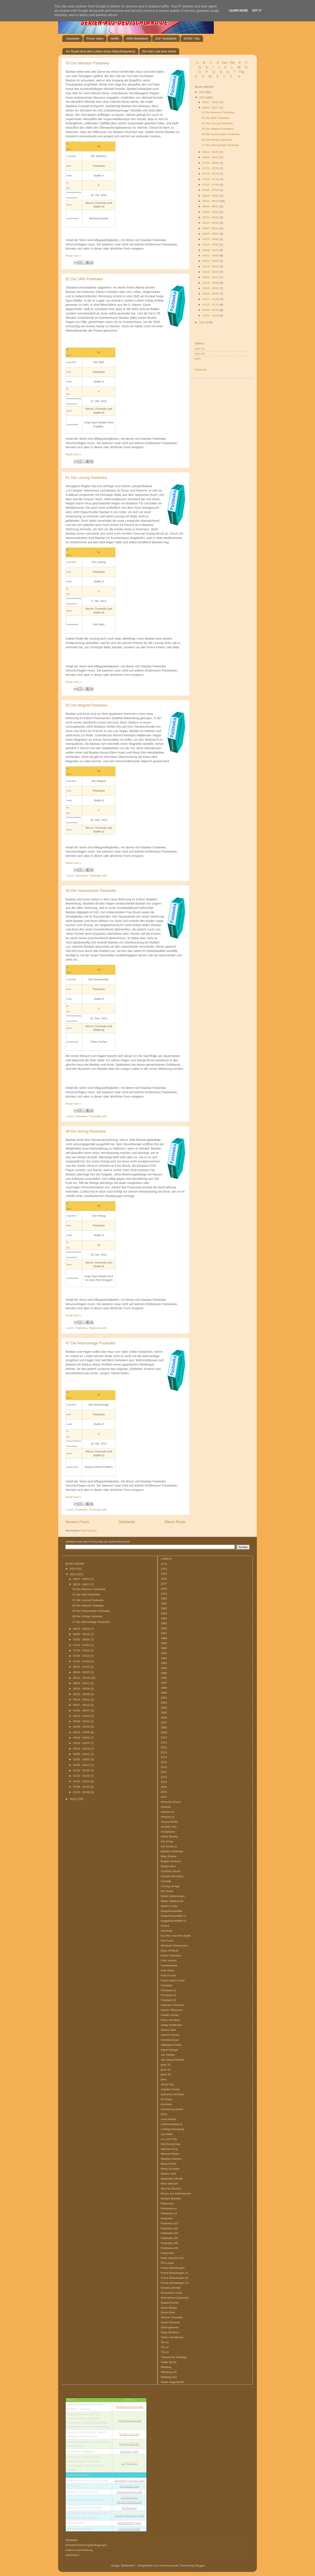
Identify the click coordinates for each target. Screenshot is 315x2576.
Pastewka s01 (169, 2223)
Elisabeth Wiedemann (174, 1945)
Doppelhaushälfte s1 (173, 1915)
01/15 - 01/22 (211, 304)
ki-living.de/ (129, 2451)
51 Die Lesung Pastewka (86, 478)
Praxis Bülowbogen (173, 2267)
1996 (164, 1677)
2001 (164, 1697)
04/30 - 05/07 (211, 233)
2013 (164, 1752)
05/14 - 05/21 (211, 222)
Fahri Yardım (169, 1960)
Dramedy (166, 1930)
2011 (164, 1742)
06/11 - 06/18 (211, 201)
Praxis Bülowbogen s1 (175, 2272)
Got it (257, 10)
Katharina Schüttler (173, 2094)
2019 (164, 1782)
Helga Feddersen (171, 2025)
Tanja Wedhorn (170, 2332)
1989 (164, 1643)
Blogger (200, 2565)
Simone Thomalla (172, 2317)
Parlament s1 (169, 2208)
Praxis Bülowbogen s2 (175, 2277)
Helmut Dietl (168, 2029)
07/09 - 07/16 (211, 179)
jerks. (198, 358)
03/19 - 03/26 (211, 266)
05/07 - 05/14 (211, 228)
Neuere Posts (77, 1522)
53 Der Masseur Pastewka (87, 63)
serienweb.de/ (129, 2528)
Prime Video (95, 38)
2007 (164, 1722)
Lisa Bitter (167, 2134)
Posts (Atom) (89, 1530)
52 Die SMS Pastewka (84, 279)
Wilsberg (166, 2367)
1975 (164, 1573)
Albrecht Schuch (171, 1801)
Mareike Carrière (171, 2158)
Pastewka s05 (97, 1328)
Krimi (164, 2114)
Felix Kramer (169, 1975)
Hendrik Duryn (170, 2039)
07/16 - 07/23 (211, 173)
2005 (164, 1712)
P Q (211, 72)
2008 (164, 1727)
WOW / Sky (192, 38)
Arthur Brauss (169, 1836)
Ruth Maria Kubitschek (175, 2297)
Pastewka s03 (169, 2233)
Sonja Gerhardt (170, 2322)
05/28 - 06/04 (211, 212)
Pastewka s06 (97, 875)
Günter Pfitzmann (172, 2010)
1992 (164, 1658)
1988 (164, 1638)
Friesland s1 (168, 1990)
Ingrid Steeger (169, 2049)
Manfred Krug (169, 2149)
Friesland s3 (168, 2000)
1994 (164, 1668)
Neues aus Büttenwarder (176, 2193)
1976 (164, 1578)
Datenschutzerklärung (79, 2550)
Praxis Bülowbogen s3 (175, 2282)
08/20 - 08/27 (211, 107)
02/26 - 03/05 (211, 282)
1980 (164, 1598)
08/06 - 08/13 (211, 157)
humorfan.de (129, 2444)
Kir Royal (166, 2099)
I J (217, 67)
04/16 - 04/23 (211, 244)
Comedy (166, 1881)
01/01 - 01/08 (211, 315)
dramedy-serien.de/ (129, 2480)
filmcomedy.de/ (129, 2523)
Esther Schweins (171, 1955)
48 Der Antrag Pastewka (86, 1131)
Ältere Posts (174, 1522)
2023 (202, 97)
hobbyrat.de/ (129, 2434)
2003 (164, 1702)
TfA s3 (165, 2352)
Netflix (115, 38)
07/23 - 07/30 (211, 168)
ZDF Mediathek (166, 38)
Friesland (166, 1985)
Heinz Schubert (170, 2020)
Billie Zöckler (169, 1856)
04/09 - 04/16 (211, 250)
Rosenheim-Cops (171, 2292)
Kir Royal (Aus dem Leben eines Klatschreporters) (100, 51)
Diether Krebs (169, 1906)
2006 (164, 1717)
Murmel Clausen (171, 2188)
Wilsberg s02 (169, 2377)
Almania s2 (168, 1816)
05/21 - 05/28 (211, 217)
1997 (164, 1682)
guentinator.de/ (129, 2420)
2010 (164, 1737)
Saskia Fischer (170, 2302)
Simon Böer (168, 2312)
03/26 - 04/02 (211, 260)
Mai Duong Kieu (171, 2144)
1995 (164, 1673)
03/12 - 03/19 (211, 271)
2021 (164, 1791)
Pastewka (81, 875)
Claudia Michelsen (172, 1876)
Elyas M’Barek (170, 1950)
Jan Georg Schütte (172, 2059)
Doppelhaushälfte (172, 1911)
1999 (164, 1692)
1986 (164, 1628)
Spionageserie (170, 2327)
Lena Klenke (168, 2119)
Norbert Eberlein (171, 2198)
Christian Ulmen (171, 1871)
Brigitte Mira (168, 1866)
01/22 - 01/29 (211, 299)
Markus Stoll (168, 2173)
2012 (164, 1747)
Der (224, 62)
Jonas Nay (167, 2084)
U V (200, 76)
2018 (164, 1777)
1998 (164, 1687)
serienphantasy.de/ (129, 2515)
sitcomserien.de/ (129, 2492)
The (242, 72)
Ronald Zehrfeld (171, 2287)
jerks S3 (166, 2074)
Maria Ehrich (169, 2163)
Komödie (166, 2104)
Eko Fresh (167, 1940)
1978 (164, 1588)
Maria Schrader (170, 2168)
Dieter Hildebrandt (172, 1901)
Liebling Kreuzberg (172, 2129)
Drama (165, 1925)
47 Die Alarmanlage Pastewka (90, 1343)
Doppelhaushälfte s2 (173, 1920)
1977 (164, 1583)
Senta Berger (169, 2307)
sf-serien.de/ (129, 2486)
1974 (164, 1568)
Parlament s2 (169, 2213)
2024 (202, 92)
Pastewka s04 (169, 2238)
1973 (164, 1563)
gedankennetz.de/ (129, 2406)
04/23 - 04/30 (211, 239)
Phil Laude (167, 2262)
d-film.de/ (129, 2508)
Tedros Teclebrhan (172, 2337)
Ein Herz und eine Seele (159, 51)
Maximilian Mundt (172, 2178)
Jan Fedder (168, 2054)
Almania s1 (168, 1811)
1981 (164, 1603)
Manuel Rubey (170, 2153)
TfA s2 (165, 2347)
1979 (164, 1593)
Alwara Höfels (169, 1821)
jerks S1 (200, 348)
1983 (164, 1613)
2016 (164, 1767)
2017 (164, 1772)
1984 (164, 1618)
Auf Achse (167, 1841)
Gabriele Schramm (172, 2005)
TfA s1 (165, 2342)
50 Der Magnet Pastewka (86, 705)
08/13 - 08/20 (211, 151)
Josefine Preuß (170, 2089)
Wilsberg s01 (169, 2372)
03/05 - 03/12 (211, 277)
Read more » (74, 255)
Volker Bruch (169, 2362)
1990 (164, 1648)
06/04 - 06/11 (211, 206)
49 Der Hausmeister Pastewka (91, 891)
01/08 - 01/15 (211, 310)
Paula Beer (168, 2253)
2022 (202, 322)
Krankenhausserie (172, 2109)
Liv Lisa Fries (169, 2139)
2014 (164, 1757)
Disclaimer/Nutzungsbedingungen (86, 2545)
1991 (164, 1653)
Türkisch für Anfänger (174, 2357)
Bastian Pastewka (172, 1851)
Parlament (167, 2203)
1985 (164, 1623)
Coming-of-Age (170, 1886)
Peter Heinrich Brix (172, 2258)
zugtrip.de (129, 2463)
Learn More (238, 10)
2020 (164, 1787)
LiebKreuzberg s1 (172, 2124)
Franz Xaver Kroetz (173, 1980)
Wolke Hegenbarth (172, 2382)
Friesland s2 (168, 1995)
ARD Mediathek (137, 38)
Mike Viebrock (169, 2183)
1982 (164, 1608)
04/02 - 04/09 (211, 255)
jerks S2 (200, 353)
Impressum (72, 2555)
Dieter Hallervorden (173, 1896)
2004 (164, 1707)
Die (232, 62)
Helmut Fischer (170, 2034)
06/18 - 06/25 (211, 195)
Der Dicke (167, 1891)
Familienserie (169, 1965)
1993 (164, 1663)
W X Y (217, 76)
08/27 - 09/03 (211, 102)
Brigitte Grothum (171, 1861)
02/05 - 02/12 (211, 288)
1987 (164, 1633)
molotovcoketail (168, 2565)
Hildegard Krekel (171, 2044)
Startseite (72, 38)
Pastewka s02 (169, 2228)
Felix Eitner (168, 1970)
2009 (164, 1732)
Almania (166, 1806)
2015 (164, 1762)
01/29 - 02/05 (211, 293)
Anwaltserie (168, 1831)
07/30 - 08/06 (211, 162)
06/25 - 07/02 (211, 190)
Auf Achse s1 (169, 1846)
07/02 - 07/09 (211, 184)
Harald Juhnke (170, 2015)
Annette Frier (169, 1826)
